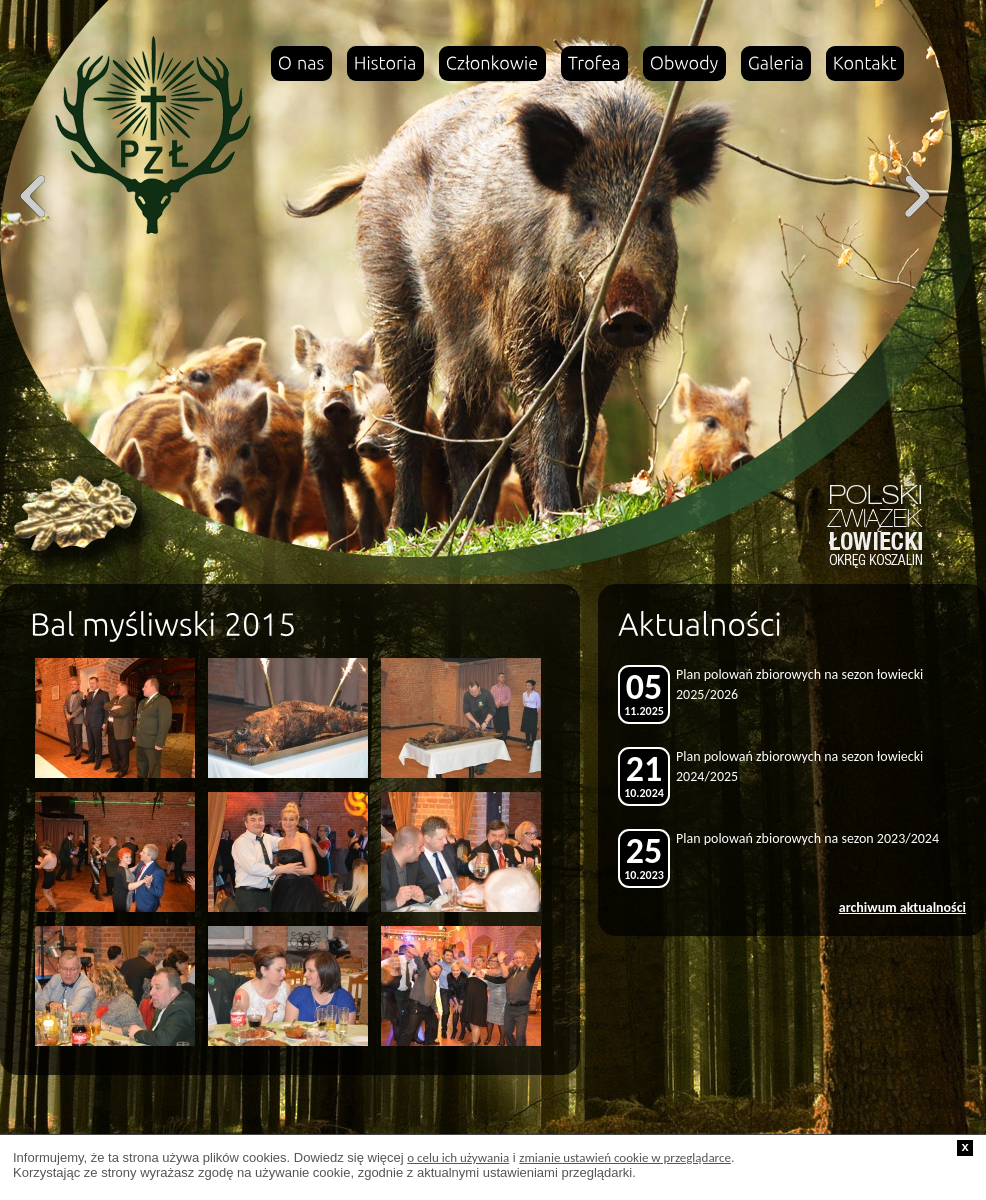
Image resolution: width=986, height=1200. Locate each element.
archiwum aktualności (902, 907)
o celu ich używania (458, 1157)
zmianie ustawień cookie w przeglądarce (625, 1157)
